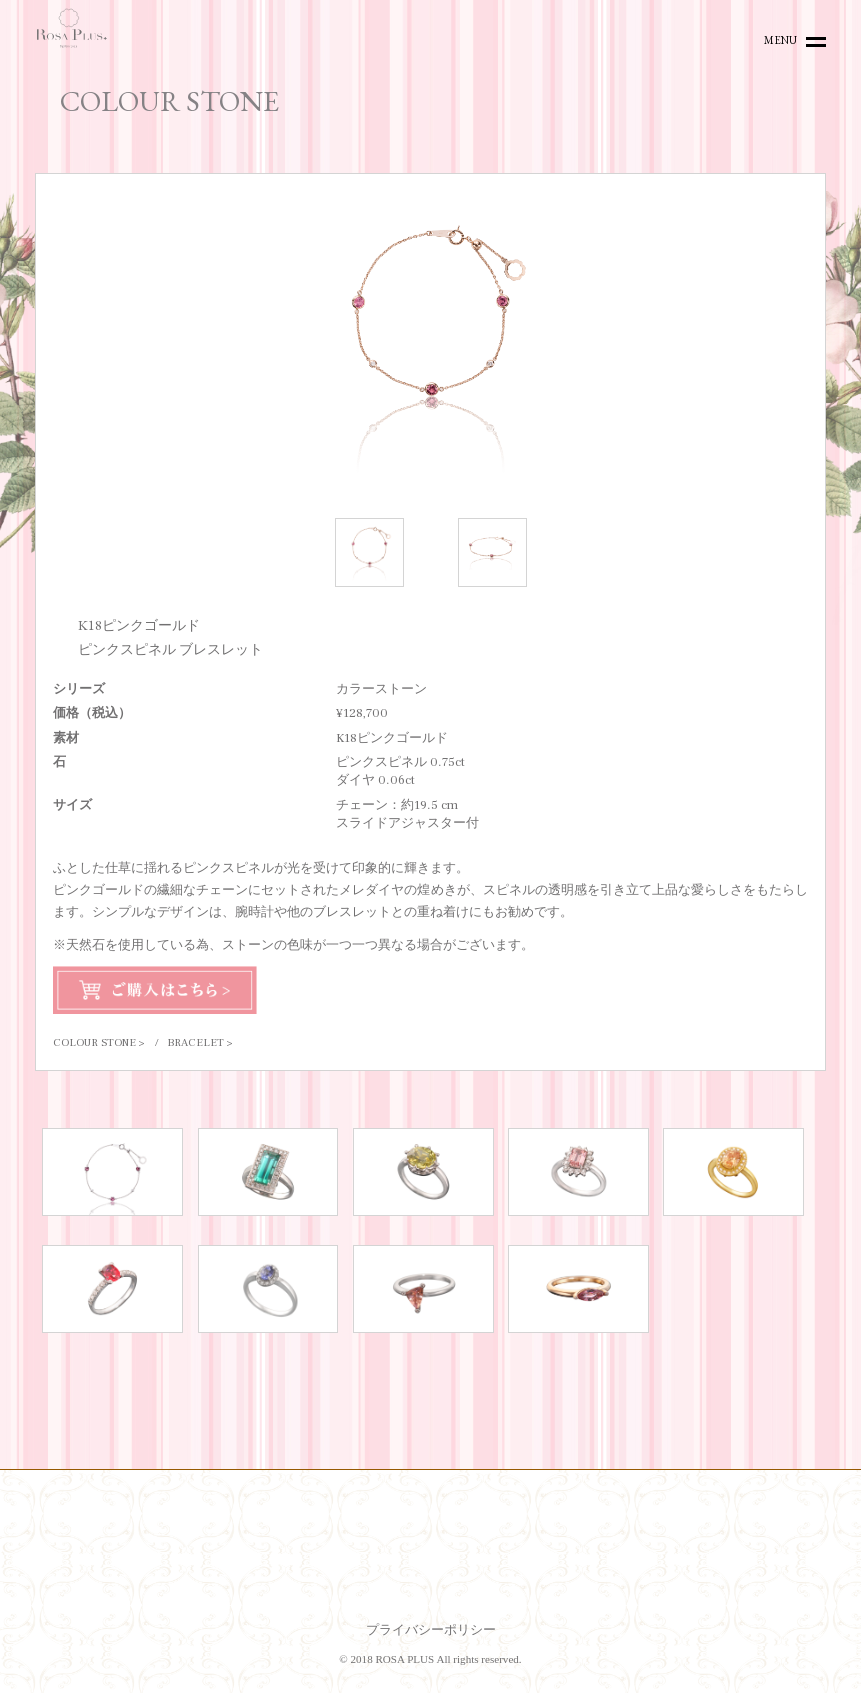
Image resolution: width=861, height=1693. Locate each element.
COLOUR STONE (94, 1042)
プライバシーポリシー (431, 1630)
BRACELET (195, 1042)
